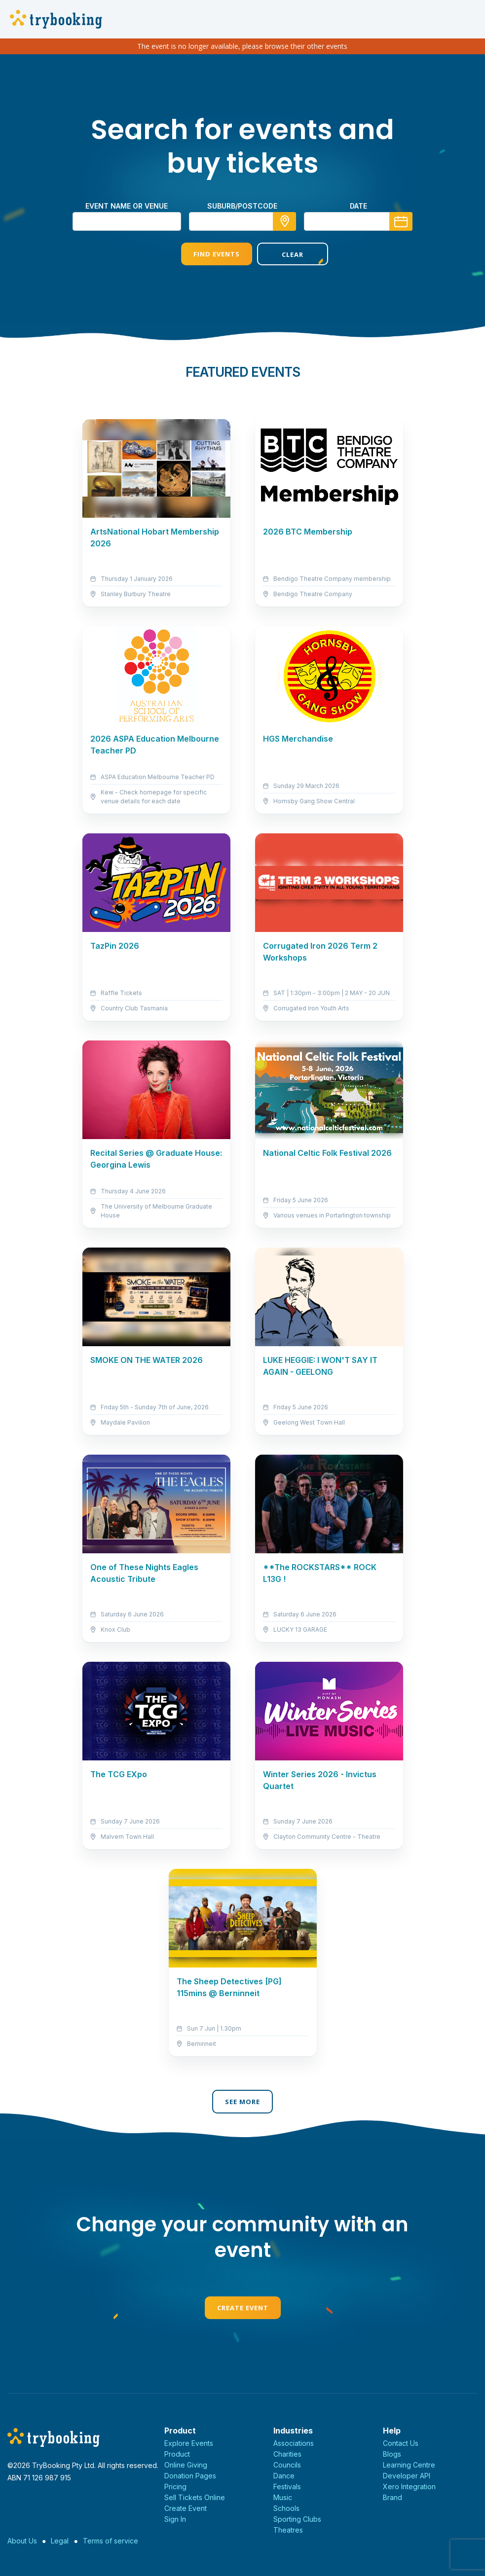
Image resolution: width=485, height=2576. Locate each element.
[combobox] (243, 221)
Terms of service (110, 2541)
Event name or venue (126, 206)
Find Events (204, 254)
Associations (293, 2443)
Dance (284, 2475)
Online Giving (185, 2465)
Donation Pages (190, 2475)
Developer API (406, 2475)
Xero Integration (409, 2486)
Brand (392, 2497)
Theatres (288, 2530)
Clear (280, 254)
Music (282, 2497)
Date (358, 206)
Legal (60, 2541)
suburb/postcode (242, 206)
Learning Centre (409, 2465)
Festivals (287, 2486)
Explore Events (188, 2443)
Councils (287, 2465)
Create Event (242, 2307)
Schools (286, 2508)
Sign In (175, 2519)
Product (177, 2454)
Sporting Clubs (297, 2519)
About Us (22, 2541)
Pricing (175, 2486)
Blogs (392, 2454)
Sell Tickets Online (194, 2497)
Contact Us (400, 2443)
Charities (287, 2454)
